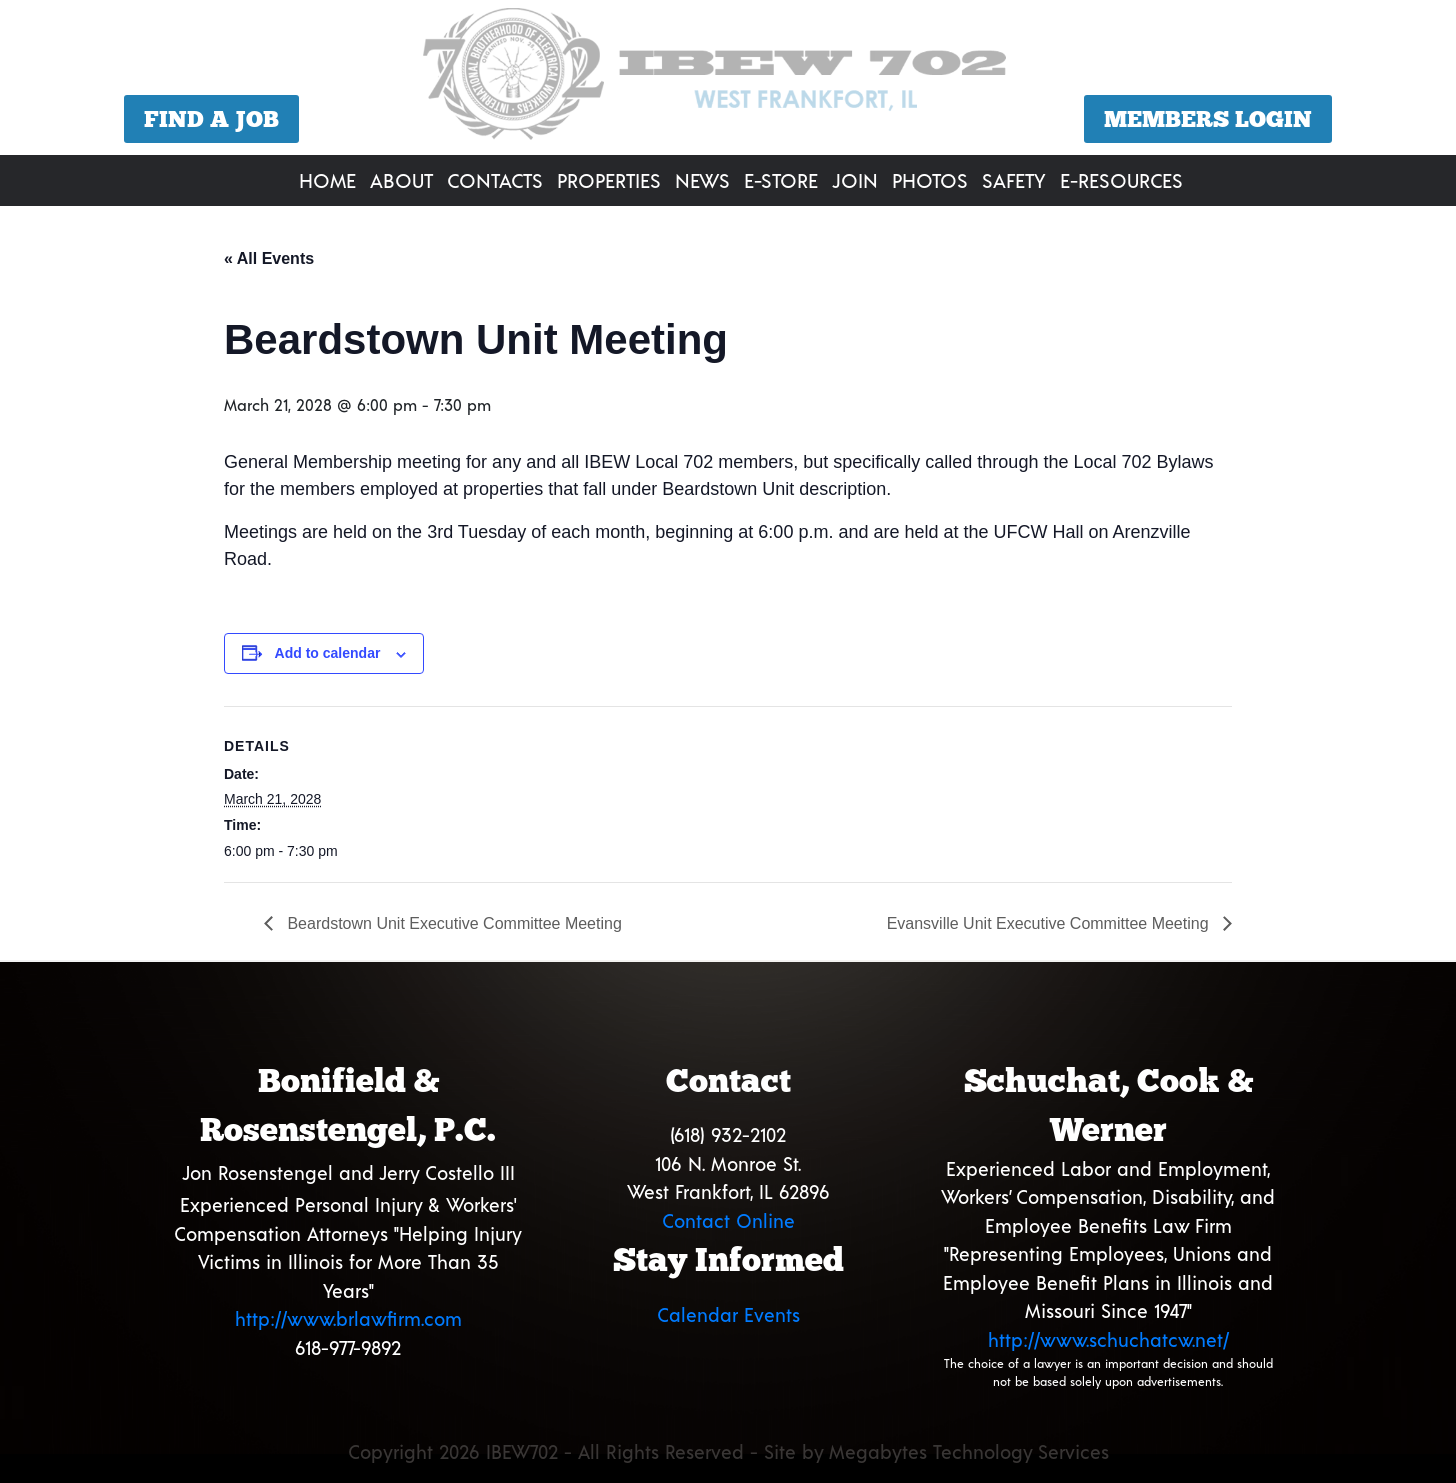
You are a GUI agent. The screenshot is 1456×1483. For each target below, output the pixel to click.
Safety (1014, 180)
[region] (728, 80)
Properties (609, 180)
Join (855, 180)
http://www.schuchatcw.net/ (1108, 1339)
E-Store (781, 180)
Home (327, 180)
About (401, 180)
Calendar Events (728, 1314)
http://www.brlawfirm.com (348, 1318)
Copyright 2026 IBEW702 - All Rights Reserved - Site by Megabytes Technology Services (728, 1451)
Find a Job (211, 119)
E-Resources (1121, 180)
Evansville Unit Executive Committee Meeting (1050, 923)
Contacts (495, 180)
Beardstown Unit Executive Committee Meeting (452, 923)
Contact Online (728, 1220)
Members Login (1208, 119)
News (702, 180)
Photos (930, 180)
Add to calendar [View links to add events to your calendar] (328, 653)
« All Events (269, 258)
